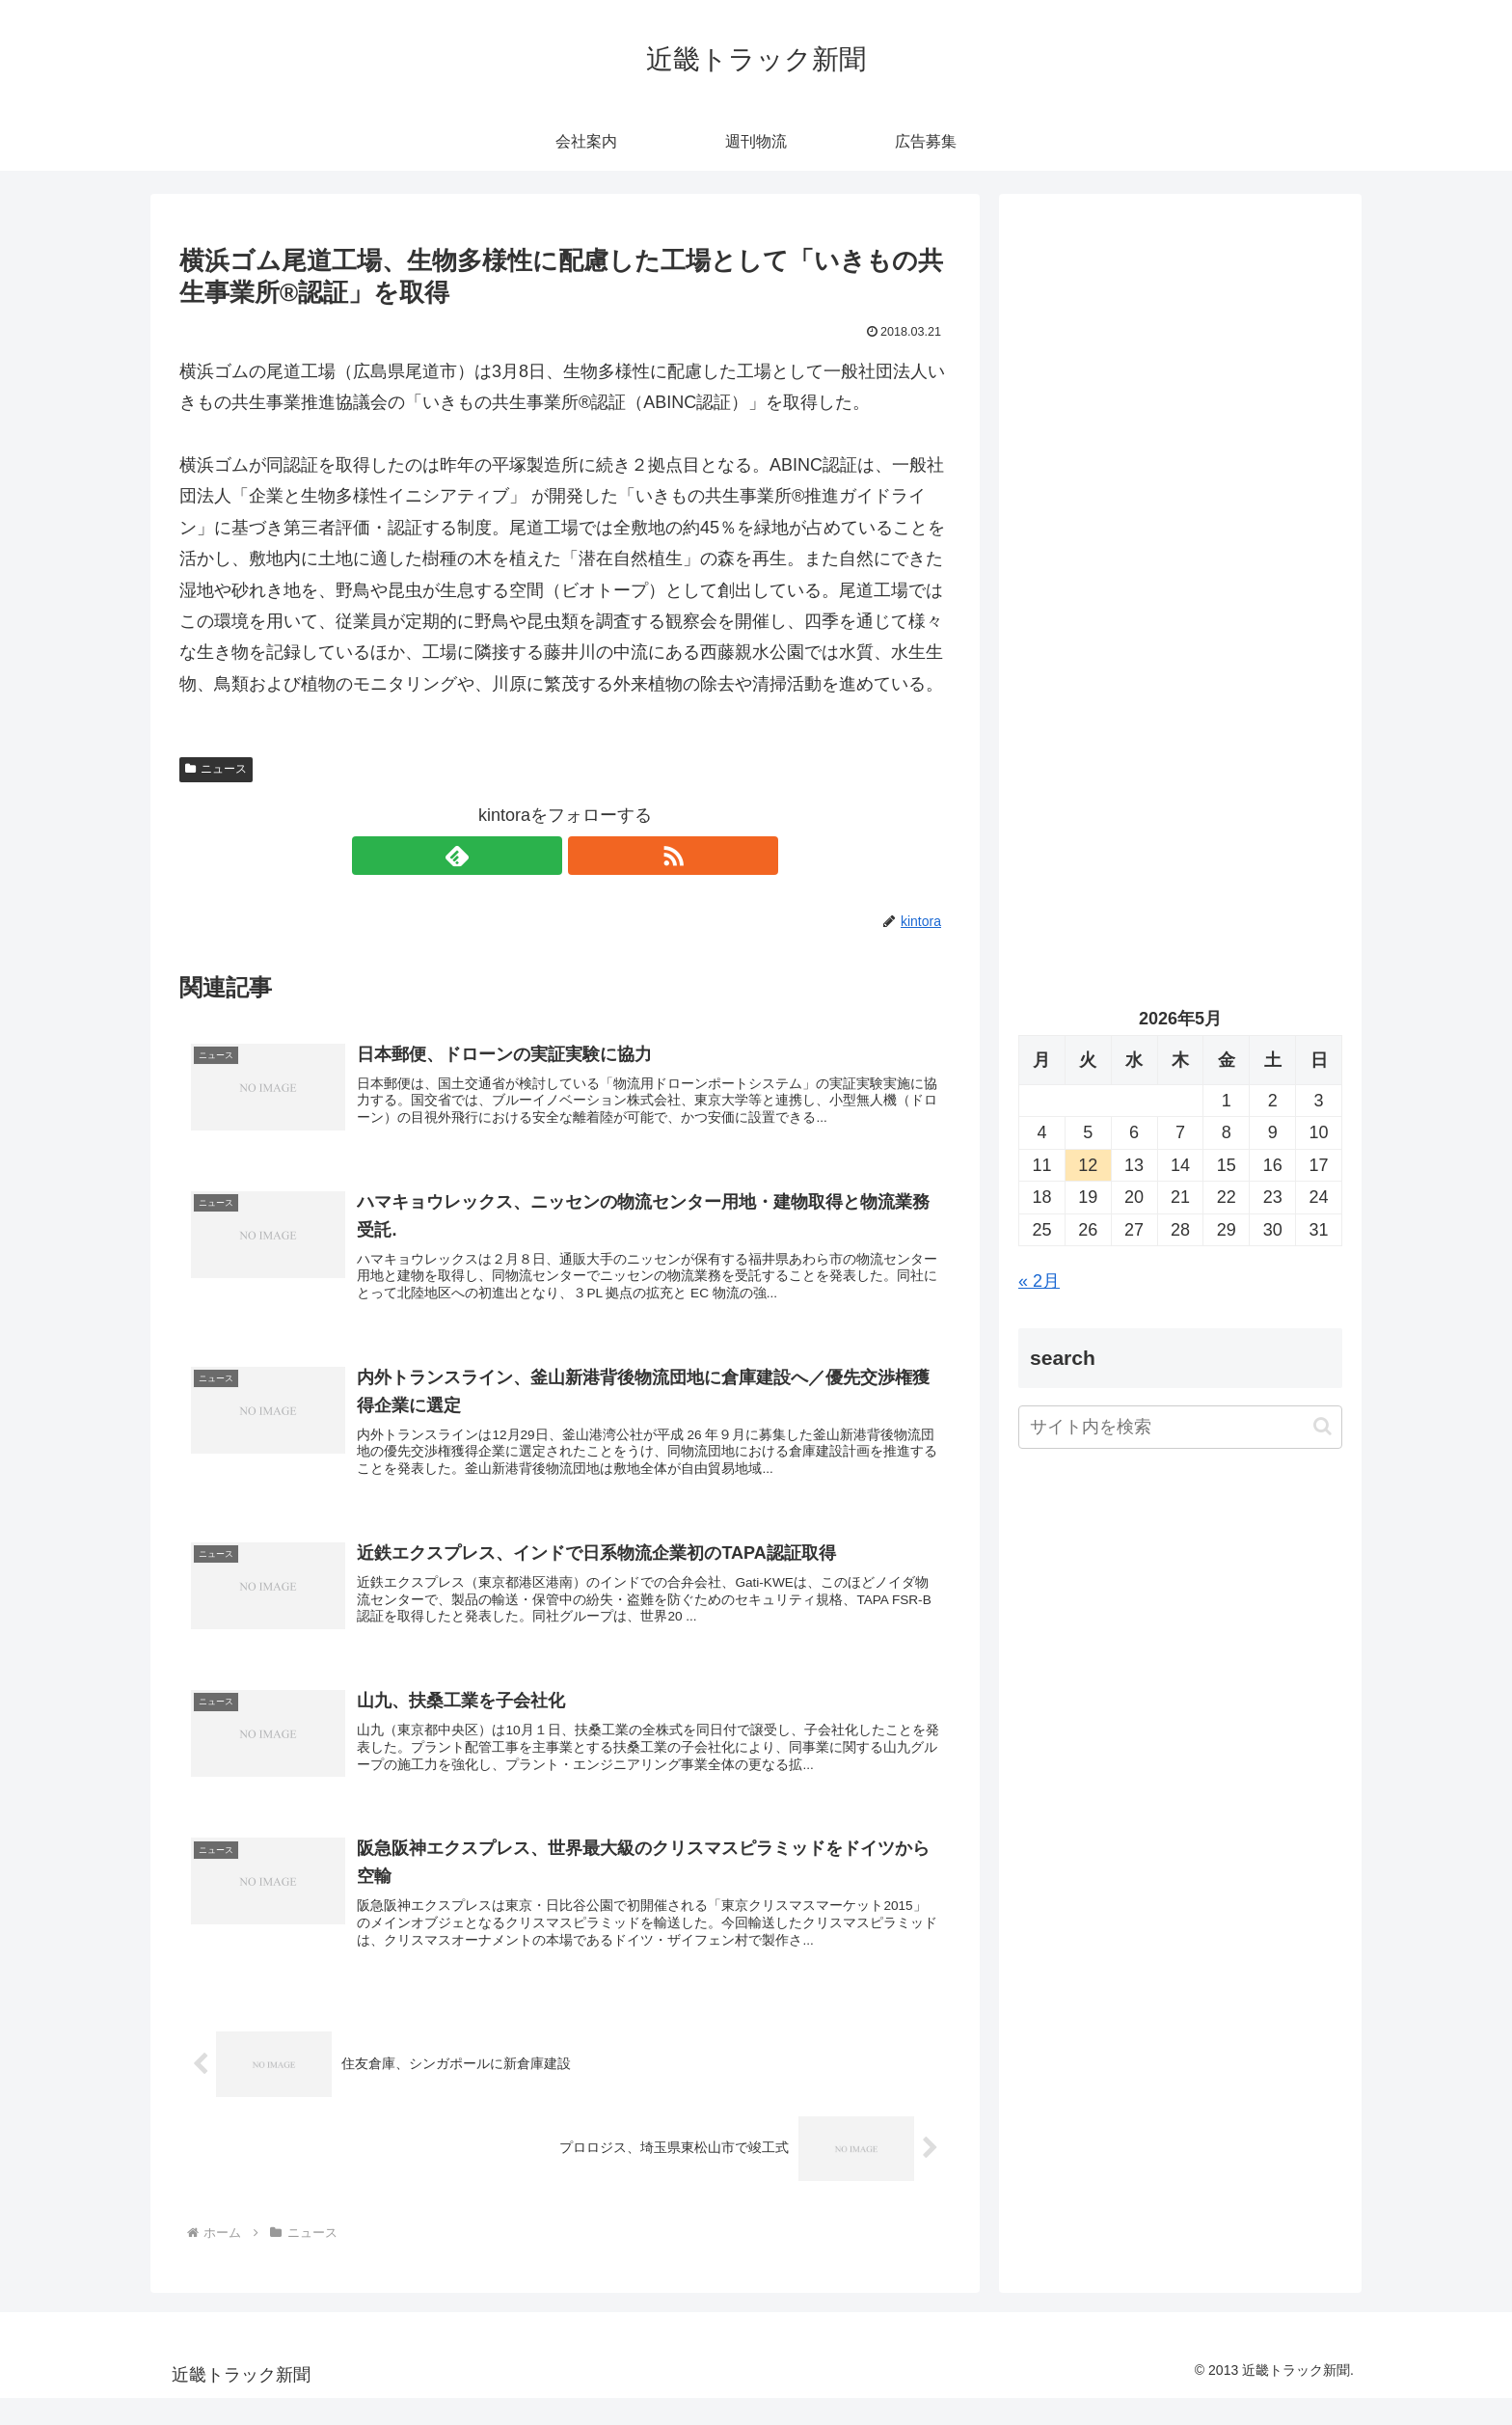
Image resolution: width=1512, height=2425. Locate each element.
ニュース (216, 769)
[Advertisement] (1180, 411)
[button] (1322, 1426)
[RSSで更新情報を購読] (587, 855)
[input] (1180, 1427)
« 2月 (1039, 1281)
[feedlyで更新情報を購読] (543, 855)
